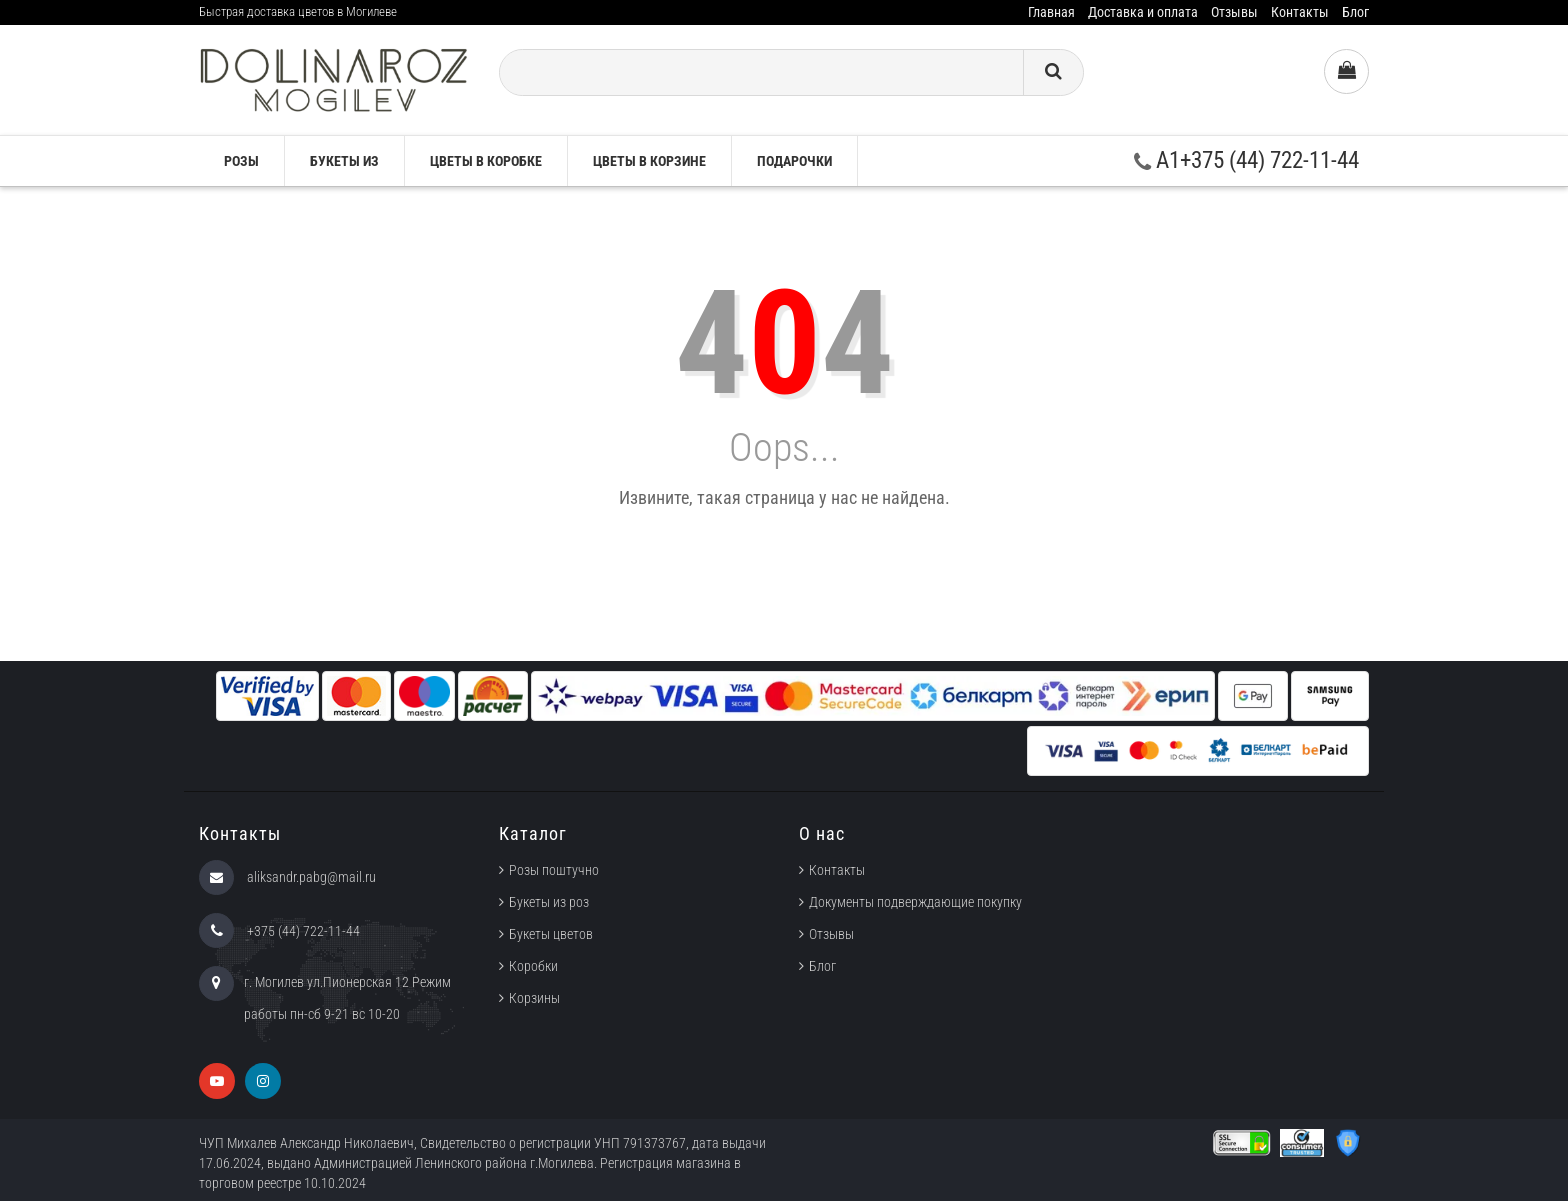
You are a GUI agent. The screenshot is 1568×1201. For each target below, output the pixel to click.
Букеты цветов (551, 934)
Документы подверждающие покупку (915, 902)
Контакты (1300, 12)
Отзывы (1234, 12)
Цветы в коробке (486, 161)
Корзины (534, 998)
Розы (241, 161)
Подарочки (794, 161)
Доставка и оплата (1143, 12)
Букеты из (344, 161)
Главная (1051, 12)
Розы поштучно (554, 870)
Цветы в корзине (649, 161)
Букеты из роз (549, 902)
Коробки (533, 966)
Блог (1355, 12)
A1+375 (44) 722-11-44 (1246, 160)
